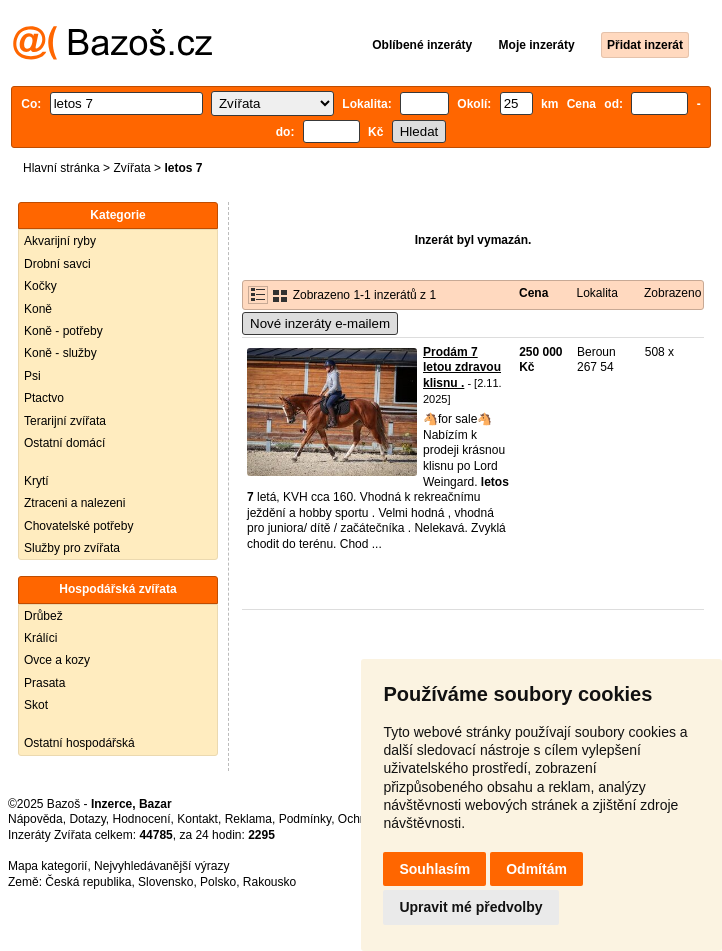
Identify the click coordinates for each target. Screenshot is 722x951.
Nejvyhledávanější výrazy (161, 866)
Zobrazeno (672, 293)
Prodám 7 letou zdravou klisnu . (462, 367)
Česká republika (88, 882)
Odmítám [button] (536, 869)
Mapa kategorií (47, 866)
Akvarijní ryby (60, 241)
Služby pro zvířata (72, 548)
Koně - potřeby (63, 331)
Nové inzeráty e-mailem (320, 323)
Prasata (44, 683)
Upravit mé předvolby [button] (470, 907)
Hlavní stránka (61, 168)
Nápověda (35, 819)
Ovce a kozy (57, 660)
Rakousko (269, 882)
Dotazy (87, 819)
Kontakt (197, 819)
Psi (32, 376)
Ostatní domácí (64, 443)
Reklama (248, 819)
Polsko (218, 882)
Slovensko (165, 882)
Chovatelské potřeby (78, 526)
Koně (38, 309)
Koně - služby (60, 353)
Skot (36, 705)
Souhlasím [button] (434, 869)
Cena (533, 293)
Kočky (40, 286)
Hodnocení (142, 819)
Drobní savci (57, 264)
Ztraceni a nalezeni (74, 503)
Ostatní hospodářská (79, 743)
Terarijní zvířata (65, 421)
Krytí (36, 481)
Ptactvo (44, 398)
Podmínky (305, 819)
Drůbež (43, 616)
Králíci (40, 638)
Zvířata (131, 168)
